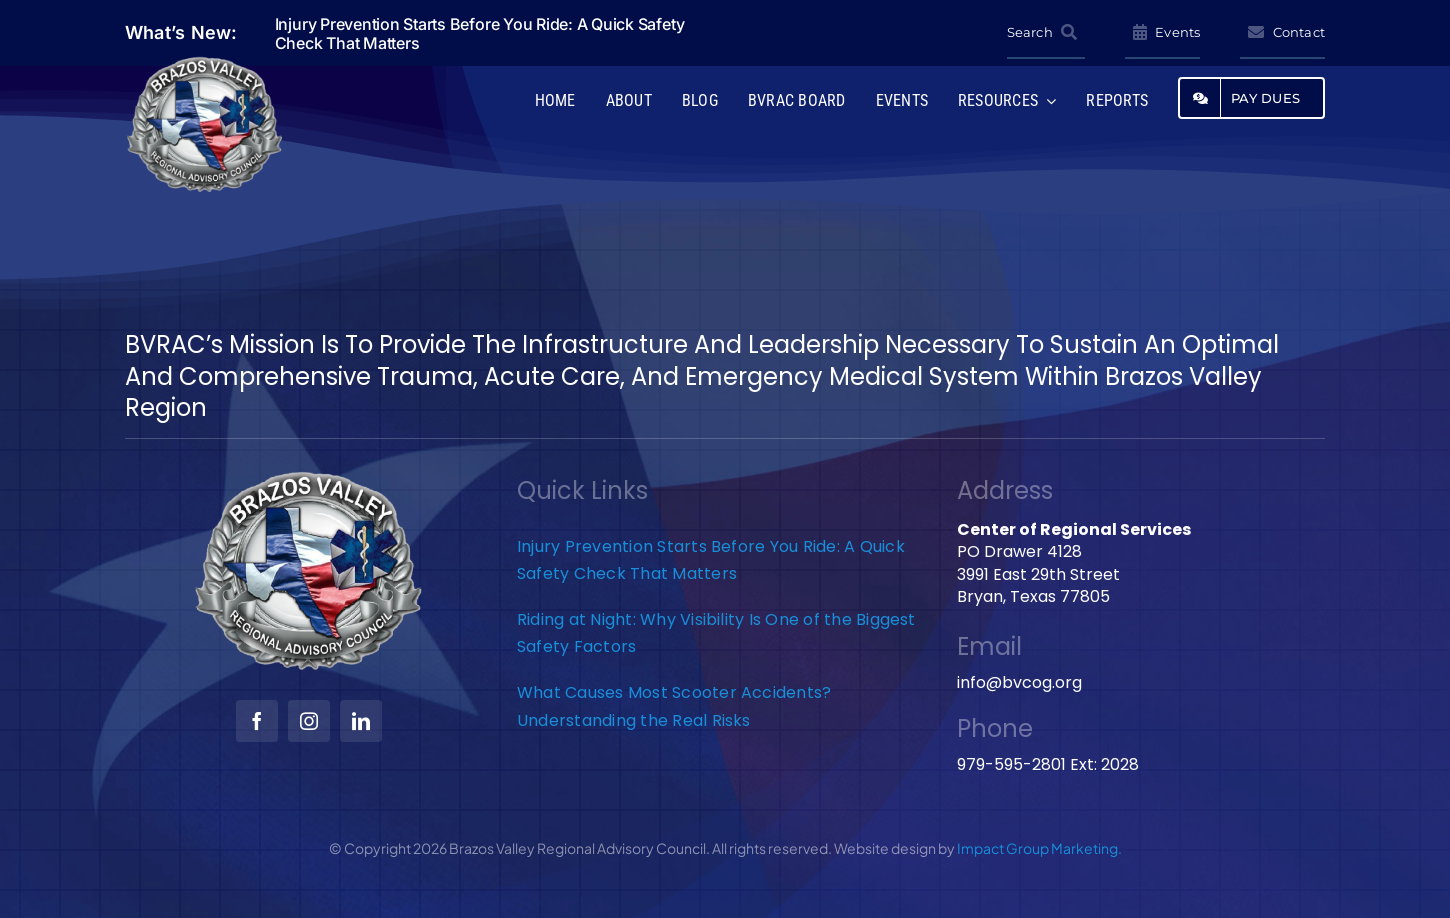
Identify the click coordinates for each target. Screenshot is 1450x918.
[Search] (1046, 33)
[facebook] (257, 721)
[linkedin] (361, 721)
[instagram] (309, 721)
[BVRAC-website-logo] (205, 62)
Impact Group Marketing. (1039, 848)
